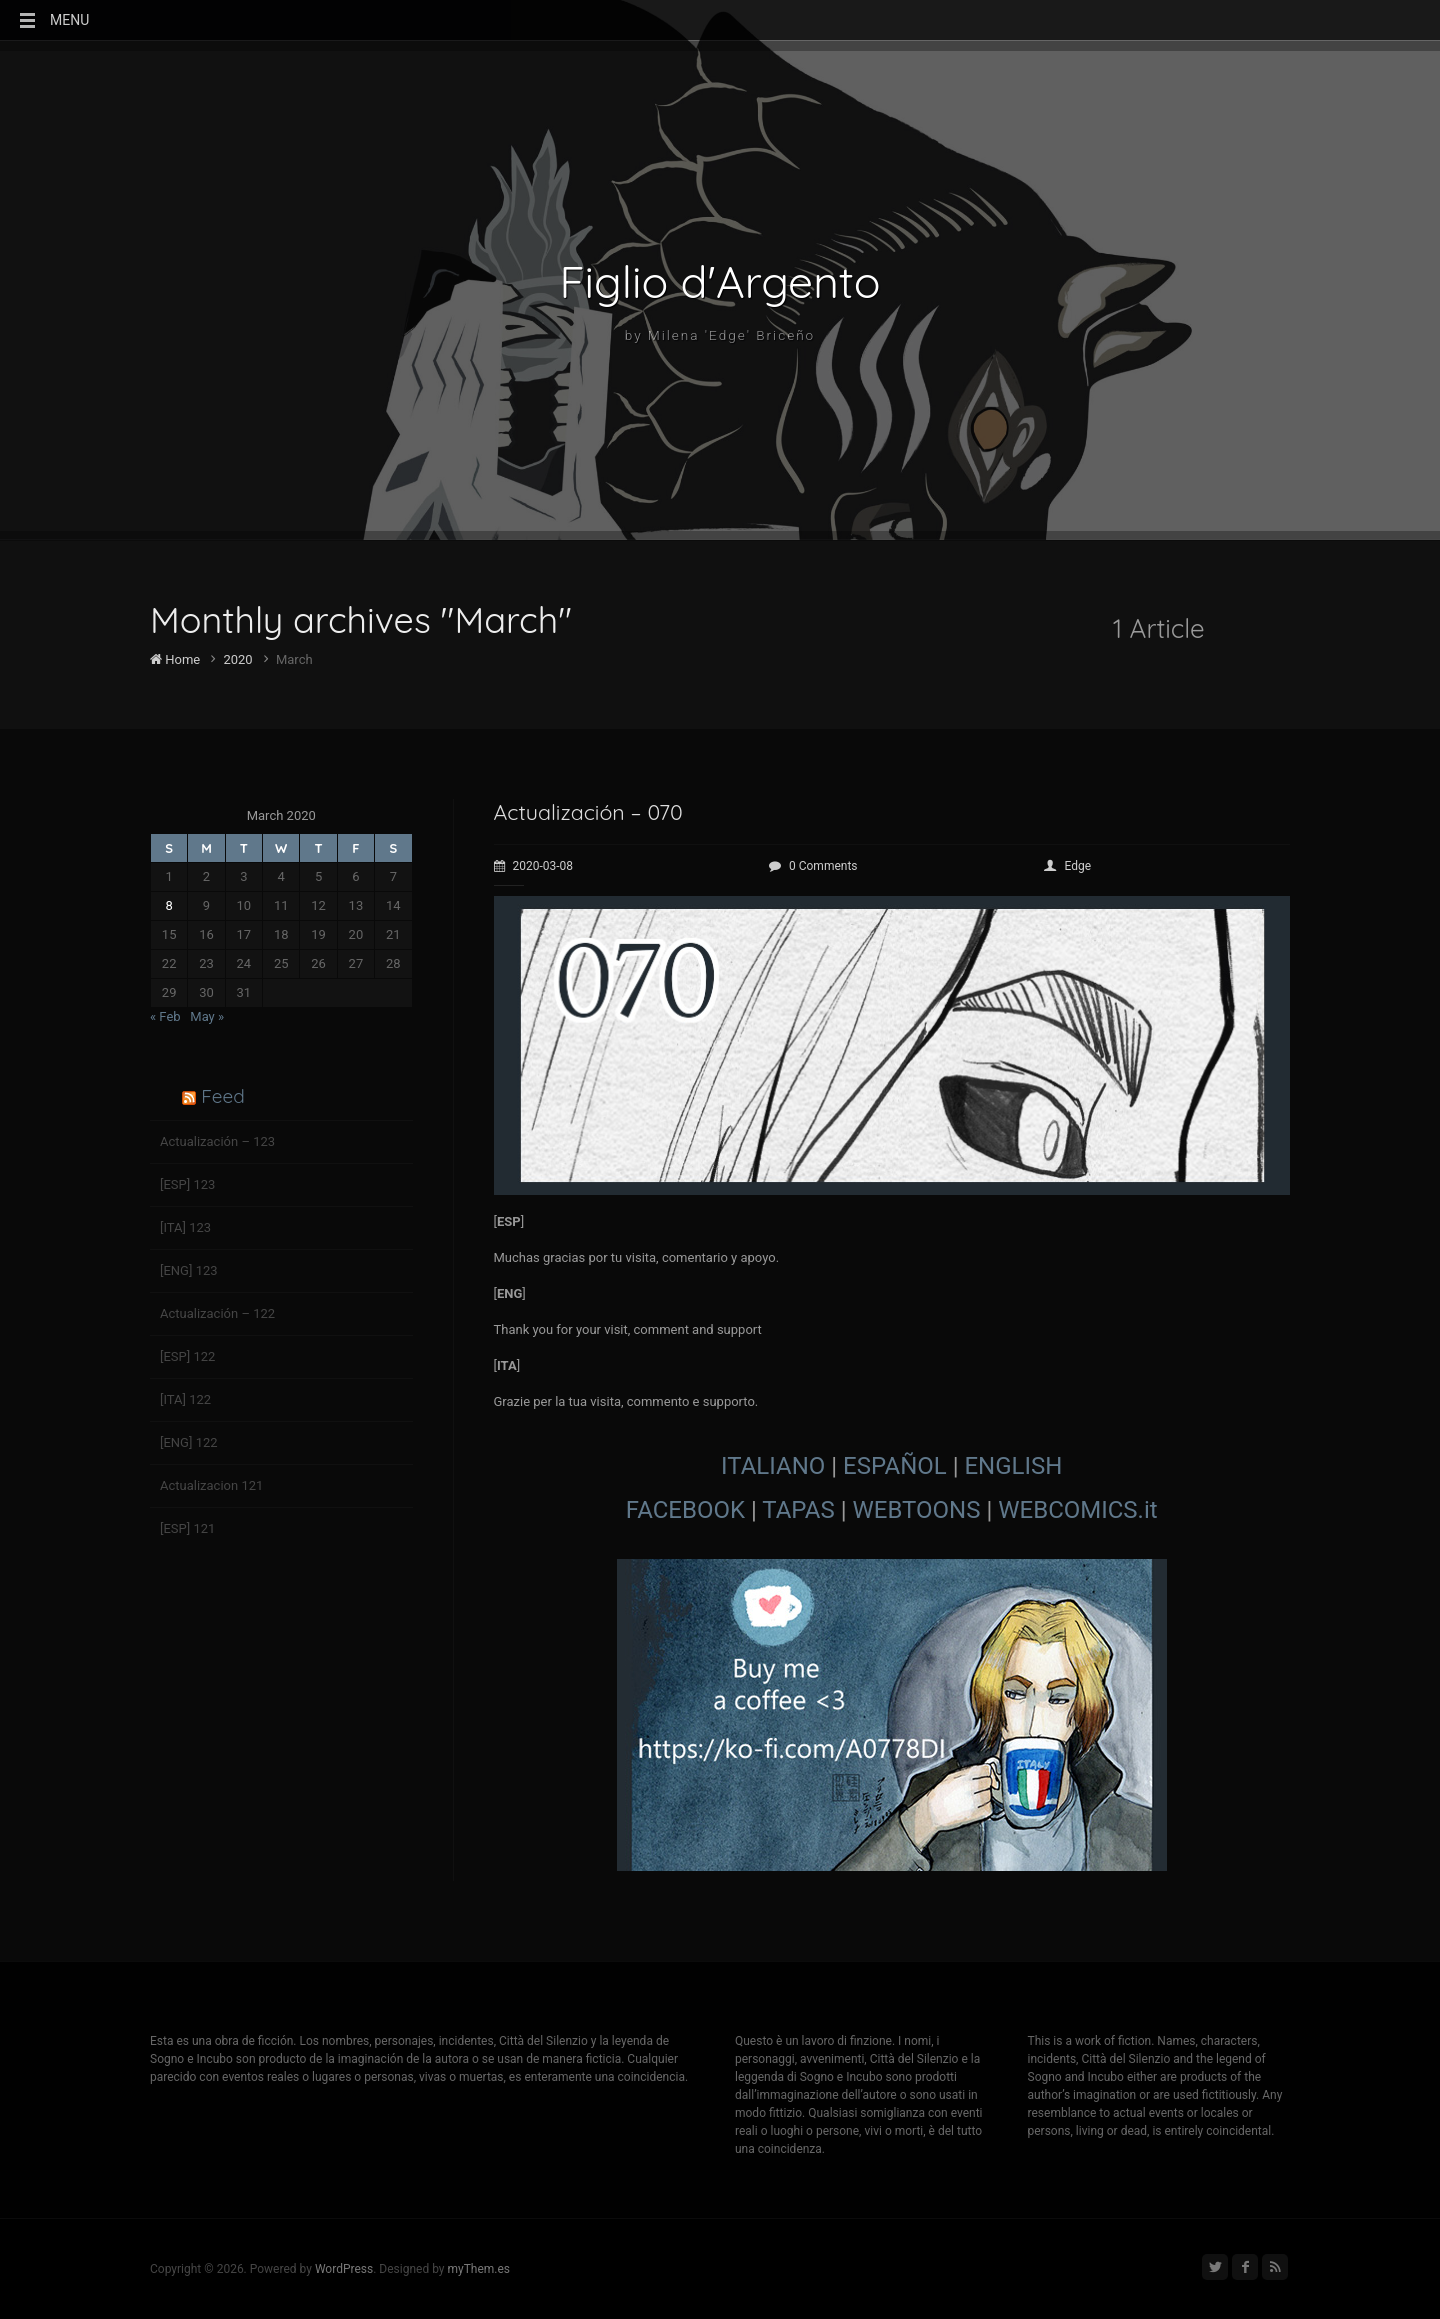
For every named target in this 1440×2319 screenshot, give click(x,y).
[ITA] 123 (185, 1227)
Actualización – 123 (217, 1141)
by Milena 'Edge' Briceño (719, 337)
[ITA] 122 (185, 1399)
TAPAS (798, 1510)
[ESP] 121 (187, 1528)
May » (207, 1016)
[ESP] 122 (187, 1356)
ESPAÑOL (895, 1466)
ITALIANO (773, 1466)
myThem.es (478, 2269)
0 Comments (813, 866)
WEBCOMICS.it (1077, 1510)
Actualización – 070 (595, 811)
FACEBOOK (685, 1510)
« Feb (165, 1016)
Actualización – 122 (217, 1313)
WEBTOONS (917, 1510)
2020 (237, 659)
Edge (1067, 866)
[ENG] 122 (189, 1442)
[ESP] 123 (187, 1184)
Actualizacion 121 (211, 1485)
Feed (222, 1096)
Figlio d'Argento (720, 282)
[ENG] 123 (189, 1270)
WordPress (344, 2269)
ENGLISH (1013, 1466)
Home (175, 659)
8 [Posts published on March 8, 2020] (169, 905)
